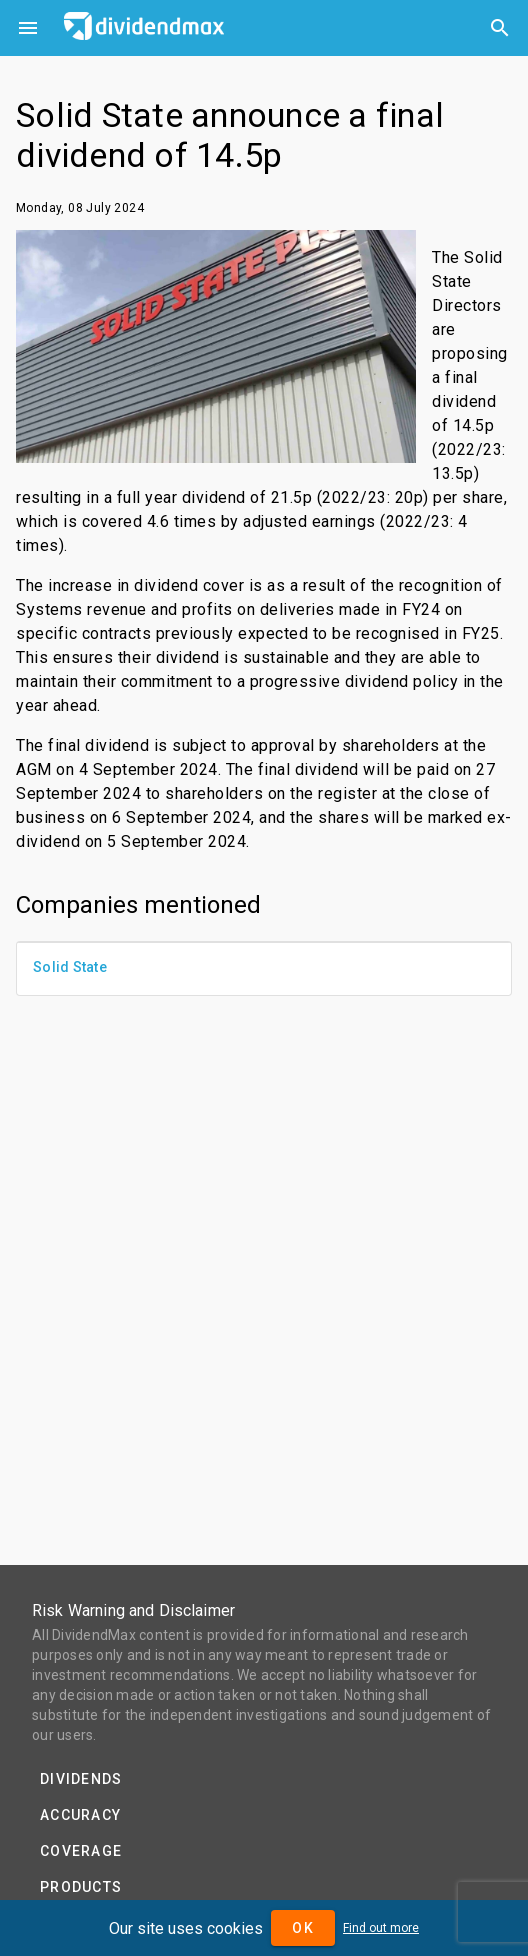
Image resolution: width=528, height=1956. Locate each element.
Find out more (381, 1928)
